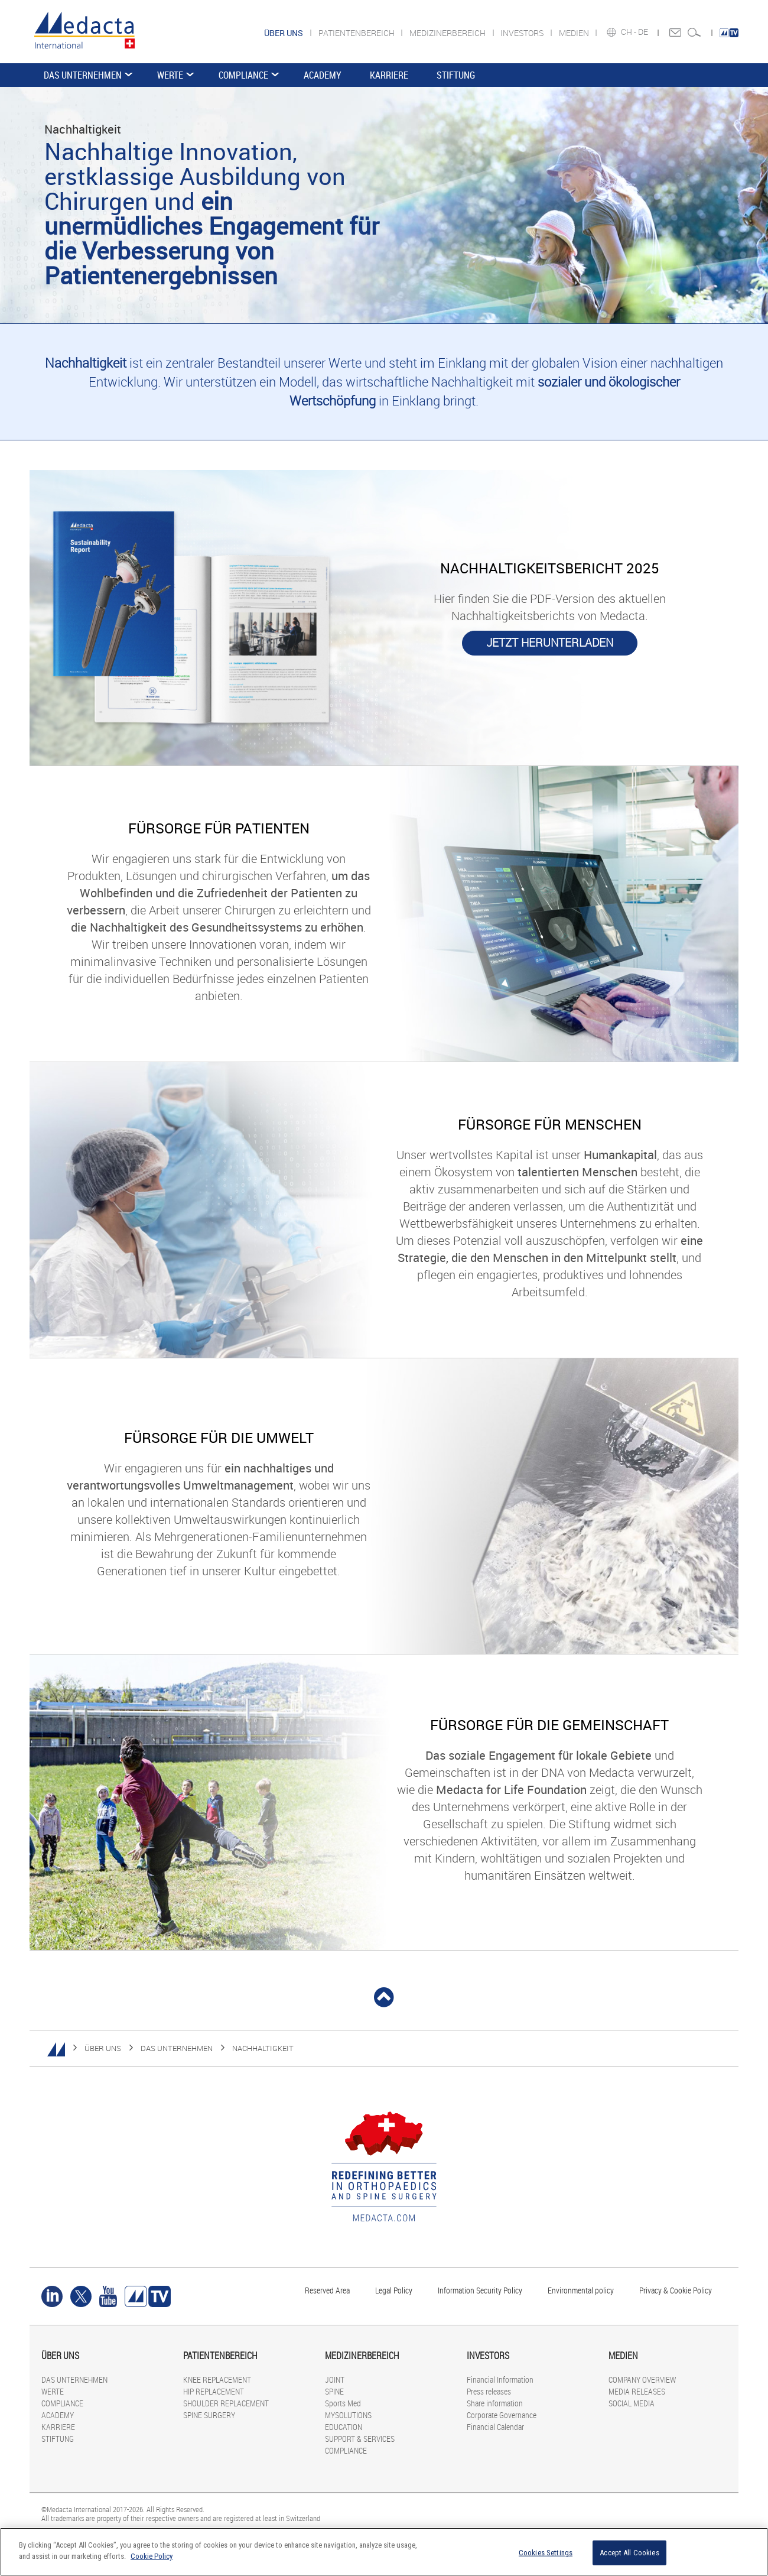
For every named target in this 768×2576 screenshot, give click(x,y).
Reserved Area (327, 2290)
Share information (495, 2403)
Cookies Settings (545, 2552)
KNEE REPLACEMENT (217, 2379)
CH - (629, 32)
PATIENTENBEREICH (357, 32)
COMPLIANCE (243, 75)
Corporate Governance (501, 2415)
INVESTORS (522, 32)
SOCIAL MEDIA (631, 2403)
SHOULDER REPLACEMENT (226, 2403)
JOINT (334, 2379)
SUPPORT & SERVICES (360, 2438)
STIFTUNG (456, 75)
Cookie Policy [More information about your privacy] (152, 2556)
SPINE (334, 2391)
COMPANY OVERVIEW (642, 2379)
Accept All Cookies (629, 2552)
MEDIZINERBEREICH (448, 32)
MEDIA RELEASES (636, 2391)
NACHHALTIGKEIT (263, 2048)
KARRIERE (389, 75)
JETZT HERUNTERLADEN (549, 642)
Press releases (489, 2391)
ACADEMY (322, 75)
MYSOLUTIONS (348, 2415)
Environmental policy (581, 2290)
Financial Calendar (495, 2426)
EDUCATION (343, 2426)
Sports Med (343, 2403)
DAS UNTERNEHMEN (83, 75)
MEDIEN (575, 32)
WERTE (170, 75)
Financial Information (500, 2379)
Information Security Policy (480, 2290)
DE (644, 32)
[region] (384, 2552)
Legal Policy (393, 2290)
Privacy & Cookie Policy (675, 2290)
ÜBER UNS (102, 2048)
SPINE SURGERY (209, 2415)
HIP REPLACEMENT (213, 2391)
